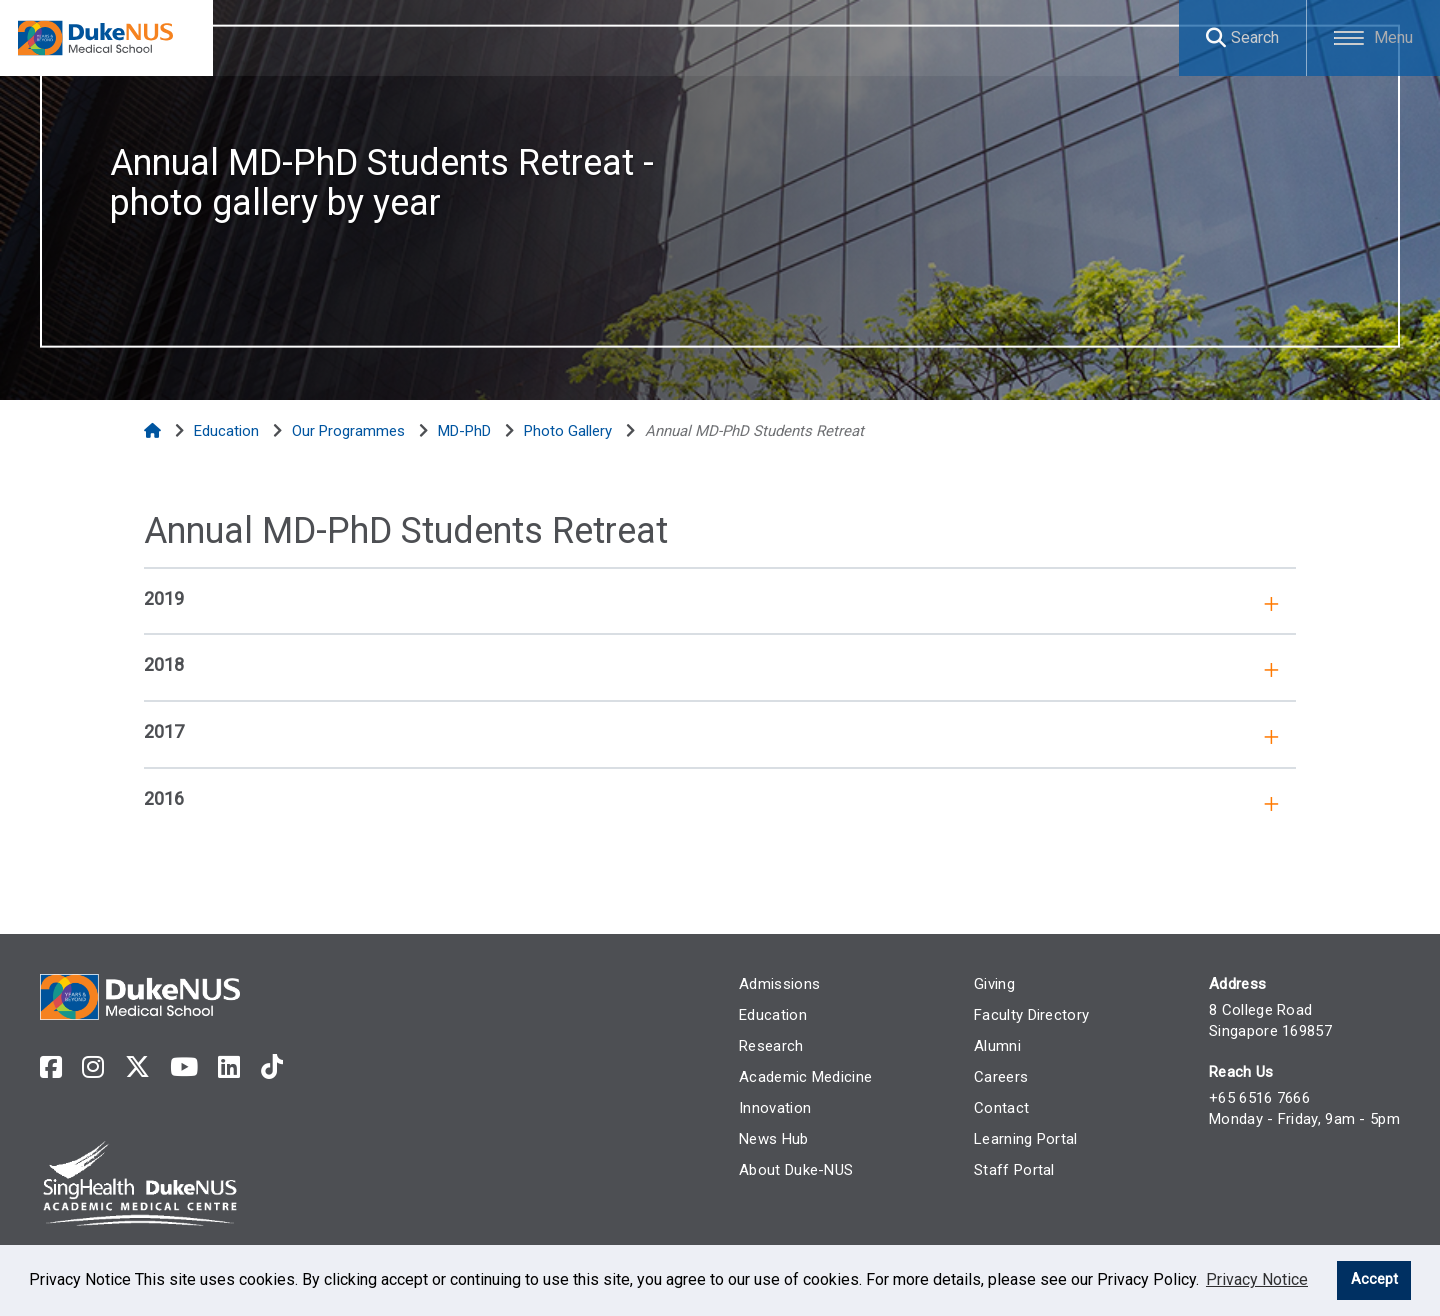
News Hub (762, 1139)
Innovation (764, 1108)
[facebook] (51, 1067)
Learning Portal (1020, 1139)
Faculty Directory (1025, 1015)
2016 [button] (164, 798)
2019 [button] (164, 598)
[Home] (154, 431)
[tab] (720, 598)
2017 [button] (164, 731)
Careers (995, 1077)
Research (760, 1046)
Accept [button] (1374, 1279)
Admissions (768, 984)
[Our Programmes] (350, 431)
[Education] (228, 431)
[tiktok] (272, 1067)
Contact (995, 1108)
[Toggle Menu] (1370, 38)
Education (762, 1015)
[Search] (1234, 38)
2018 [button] (164, 664)
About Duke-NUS (785, 1170)
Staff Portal (1008, 1170)
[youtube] (184, 1067)
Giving (988, 984)
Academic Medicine (794, 1077)
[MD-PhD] (466, 431)
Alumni (991, 1046)
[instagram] (93, 1067)
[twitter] (137, 1067)
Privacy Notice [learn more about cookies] (1257, 1279)
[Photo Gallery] (570, 431)
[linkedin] (229, 1067)
